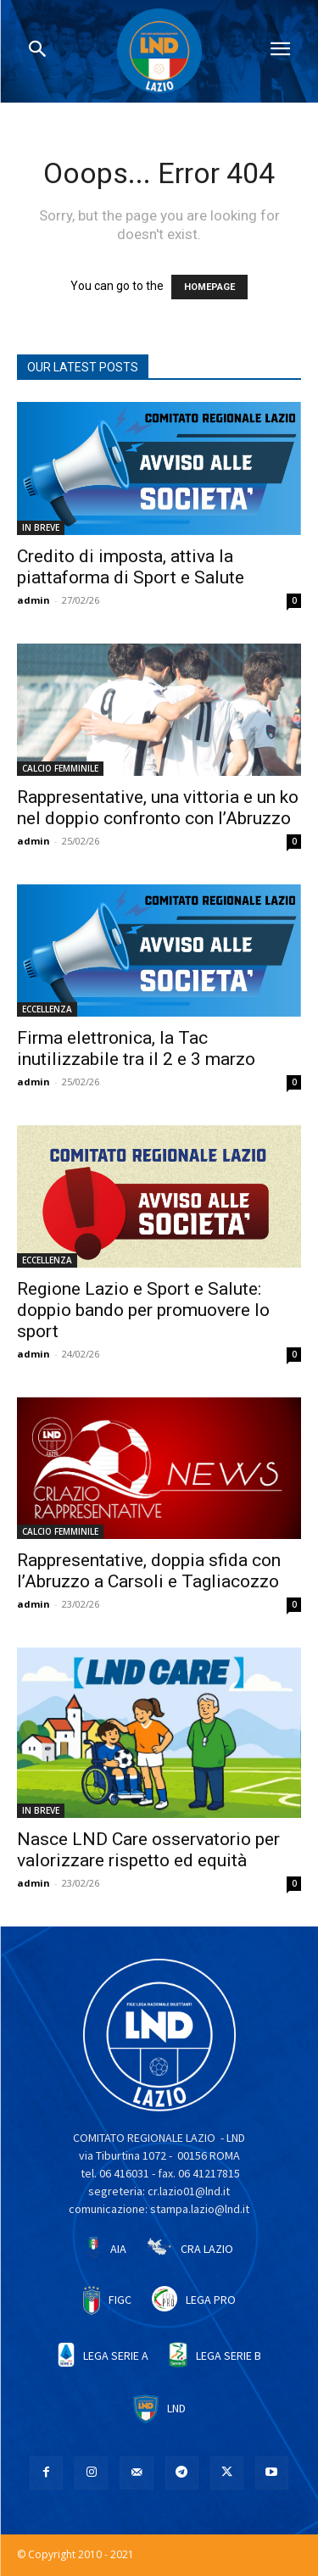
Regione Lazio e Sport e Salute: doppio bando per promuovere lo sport (143, 1310)
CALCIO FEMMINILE (60, 768)
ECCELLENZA (47, 1009)
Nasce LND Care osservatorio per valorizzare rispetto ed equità (148, 1850)
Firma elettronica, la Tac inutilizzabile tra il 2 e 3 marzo (136, 1048)
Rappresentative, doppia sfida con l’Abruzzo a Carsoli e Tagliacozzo (149, 1571)
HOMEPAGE (209, 287)
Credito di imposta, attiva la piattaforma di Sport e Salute (130, 567)
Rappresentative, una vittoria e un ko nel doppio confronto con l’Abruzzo (157, 807)
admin (33, 600)
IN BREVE (40, 527)
